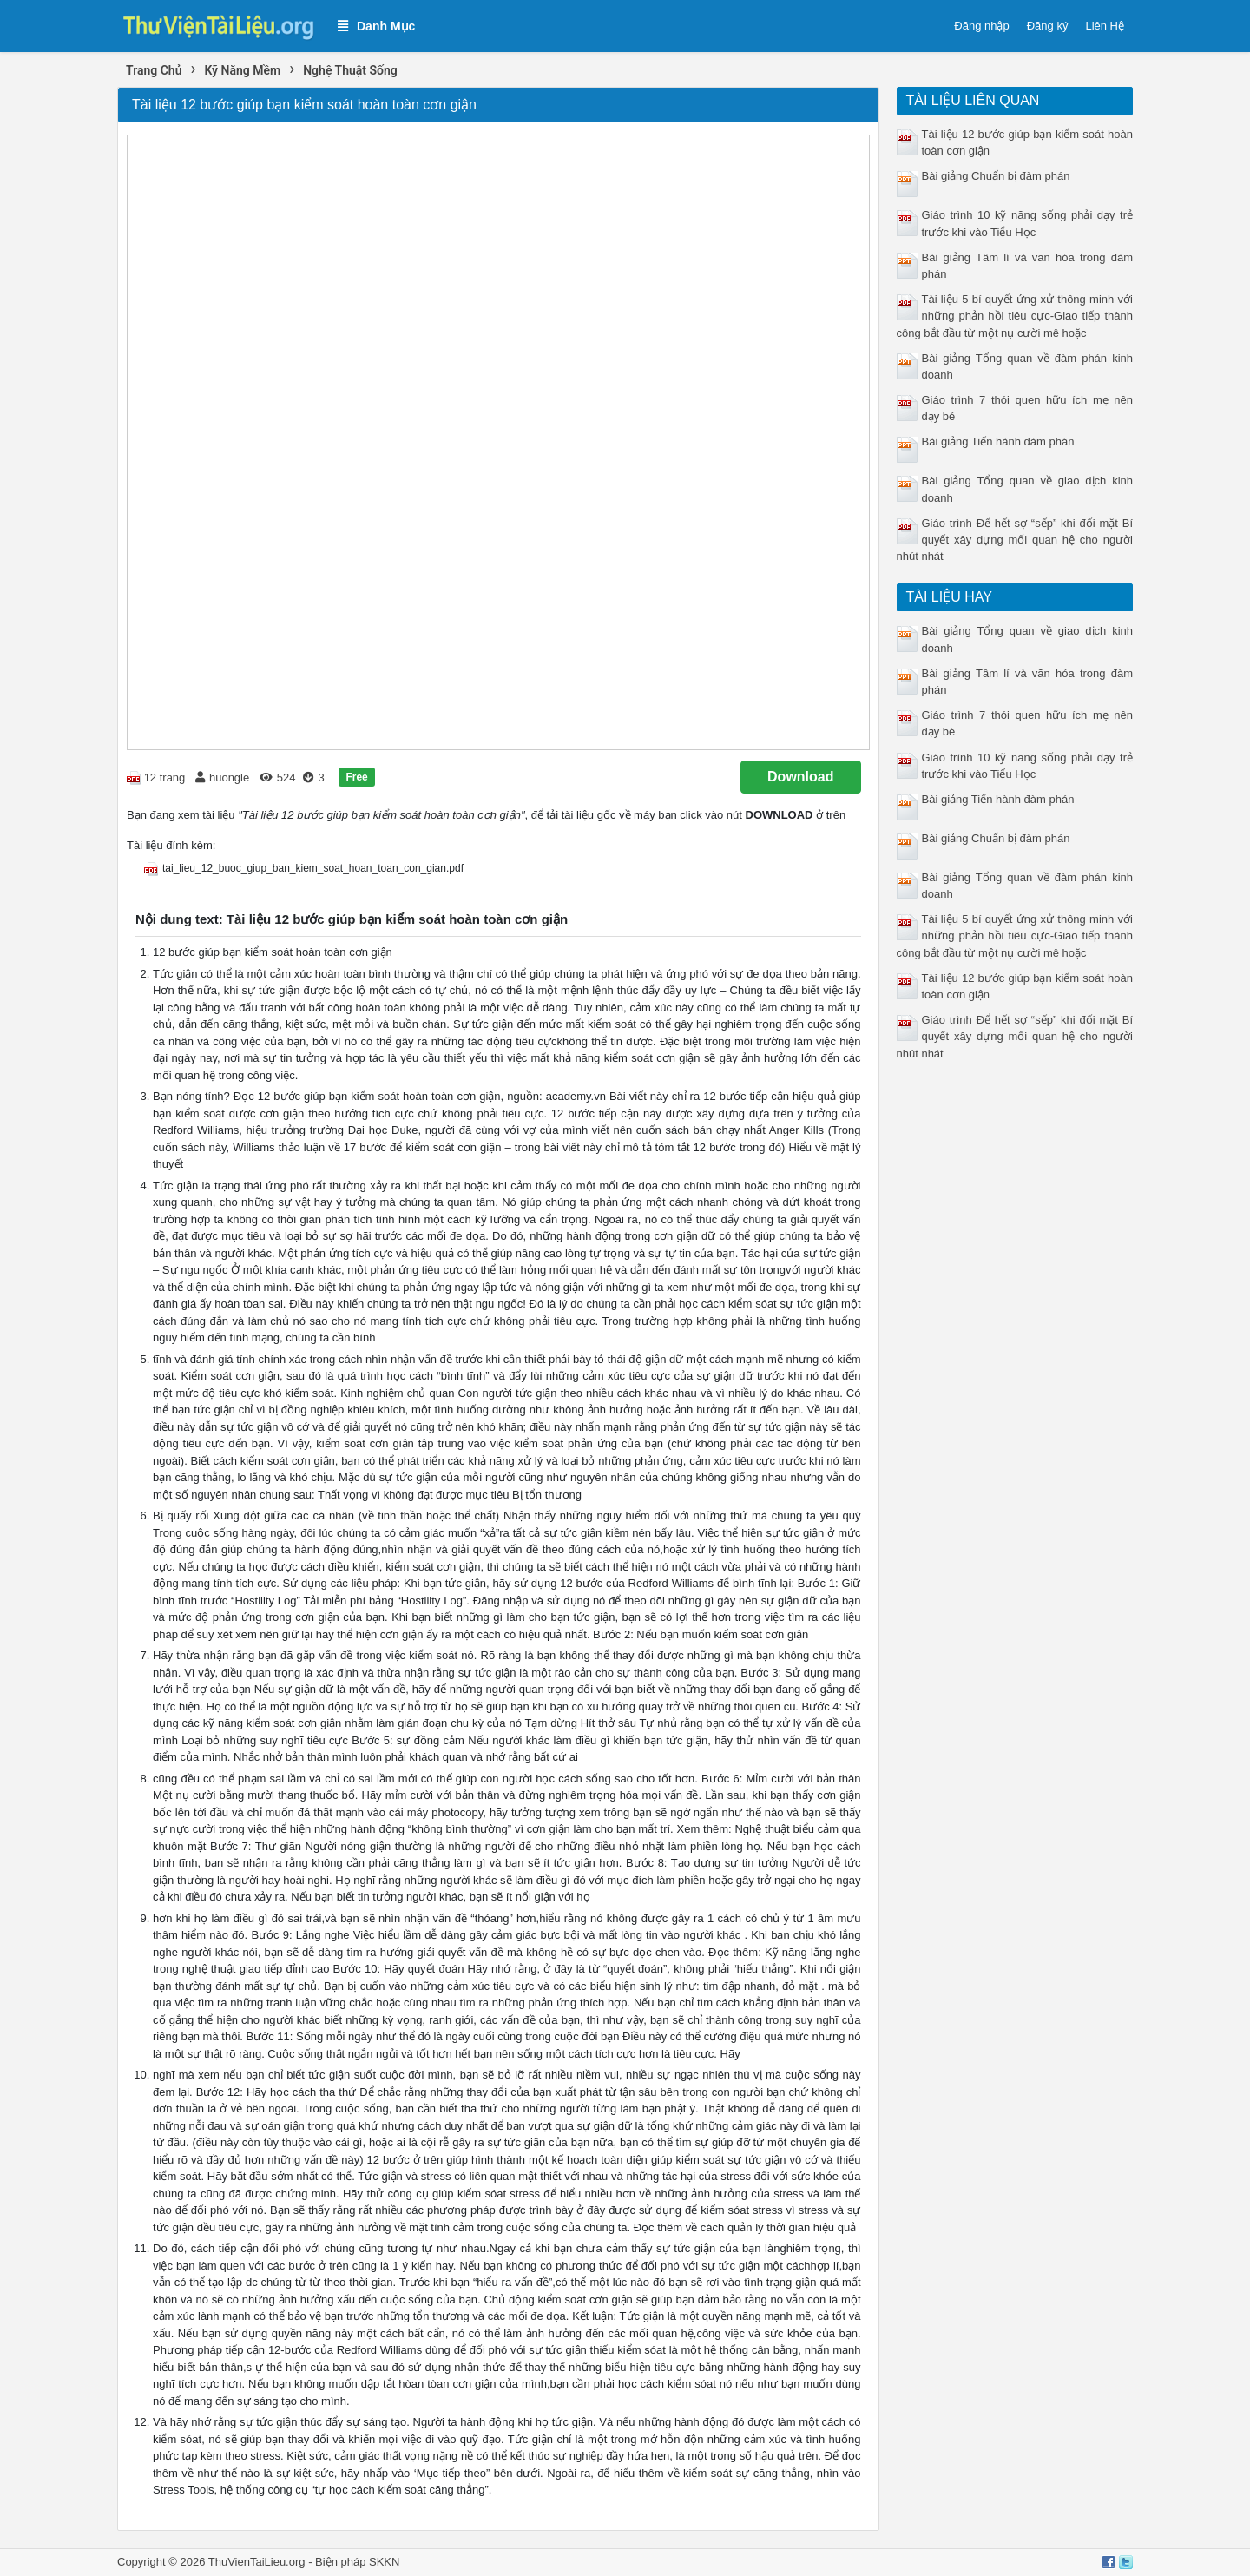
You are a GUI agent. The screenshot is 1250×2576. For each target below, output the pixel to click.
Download (800, 776)
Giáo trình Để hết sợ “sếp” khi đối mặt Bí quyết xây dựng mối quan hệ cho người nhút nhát (1015, 540)
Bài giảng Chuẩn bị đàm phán (996, 175)
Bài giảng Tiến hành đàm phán (998, 441)
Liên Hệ (1104, 25)
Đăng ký (1048, 25)
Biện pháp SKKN (357, 2561)
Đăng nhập (981, 25)
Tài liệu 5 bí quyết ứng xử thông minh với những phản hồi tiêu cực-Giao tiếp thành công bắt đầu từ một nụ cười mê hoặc (1015, 316)
